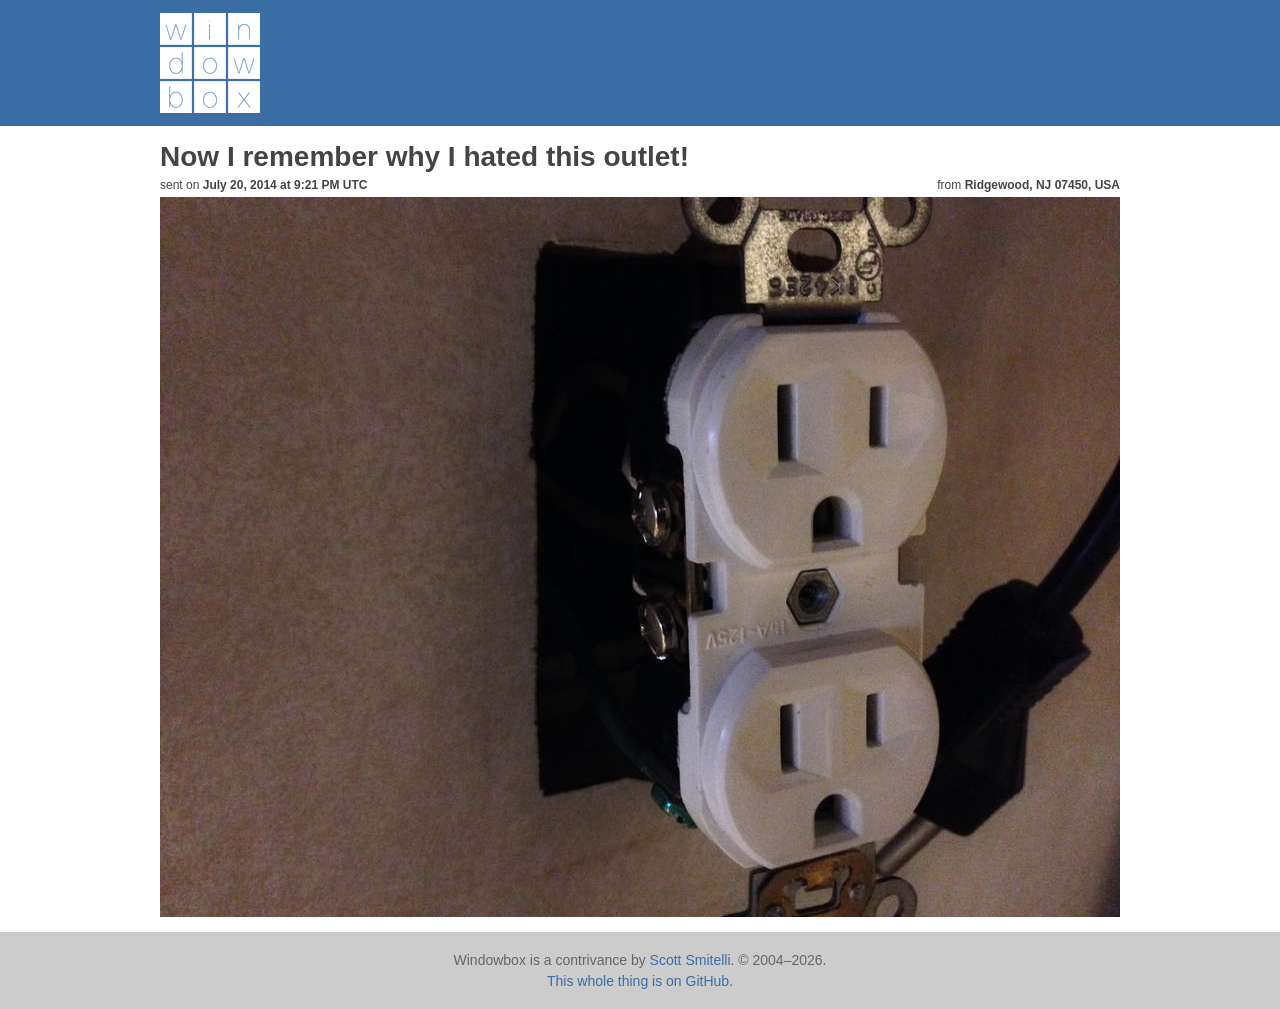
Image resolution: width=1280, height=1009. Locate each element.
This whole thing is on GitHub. (640, 981)
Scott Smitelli (690, 960)
